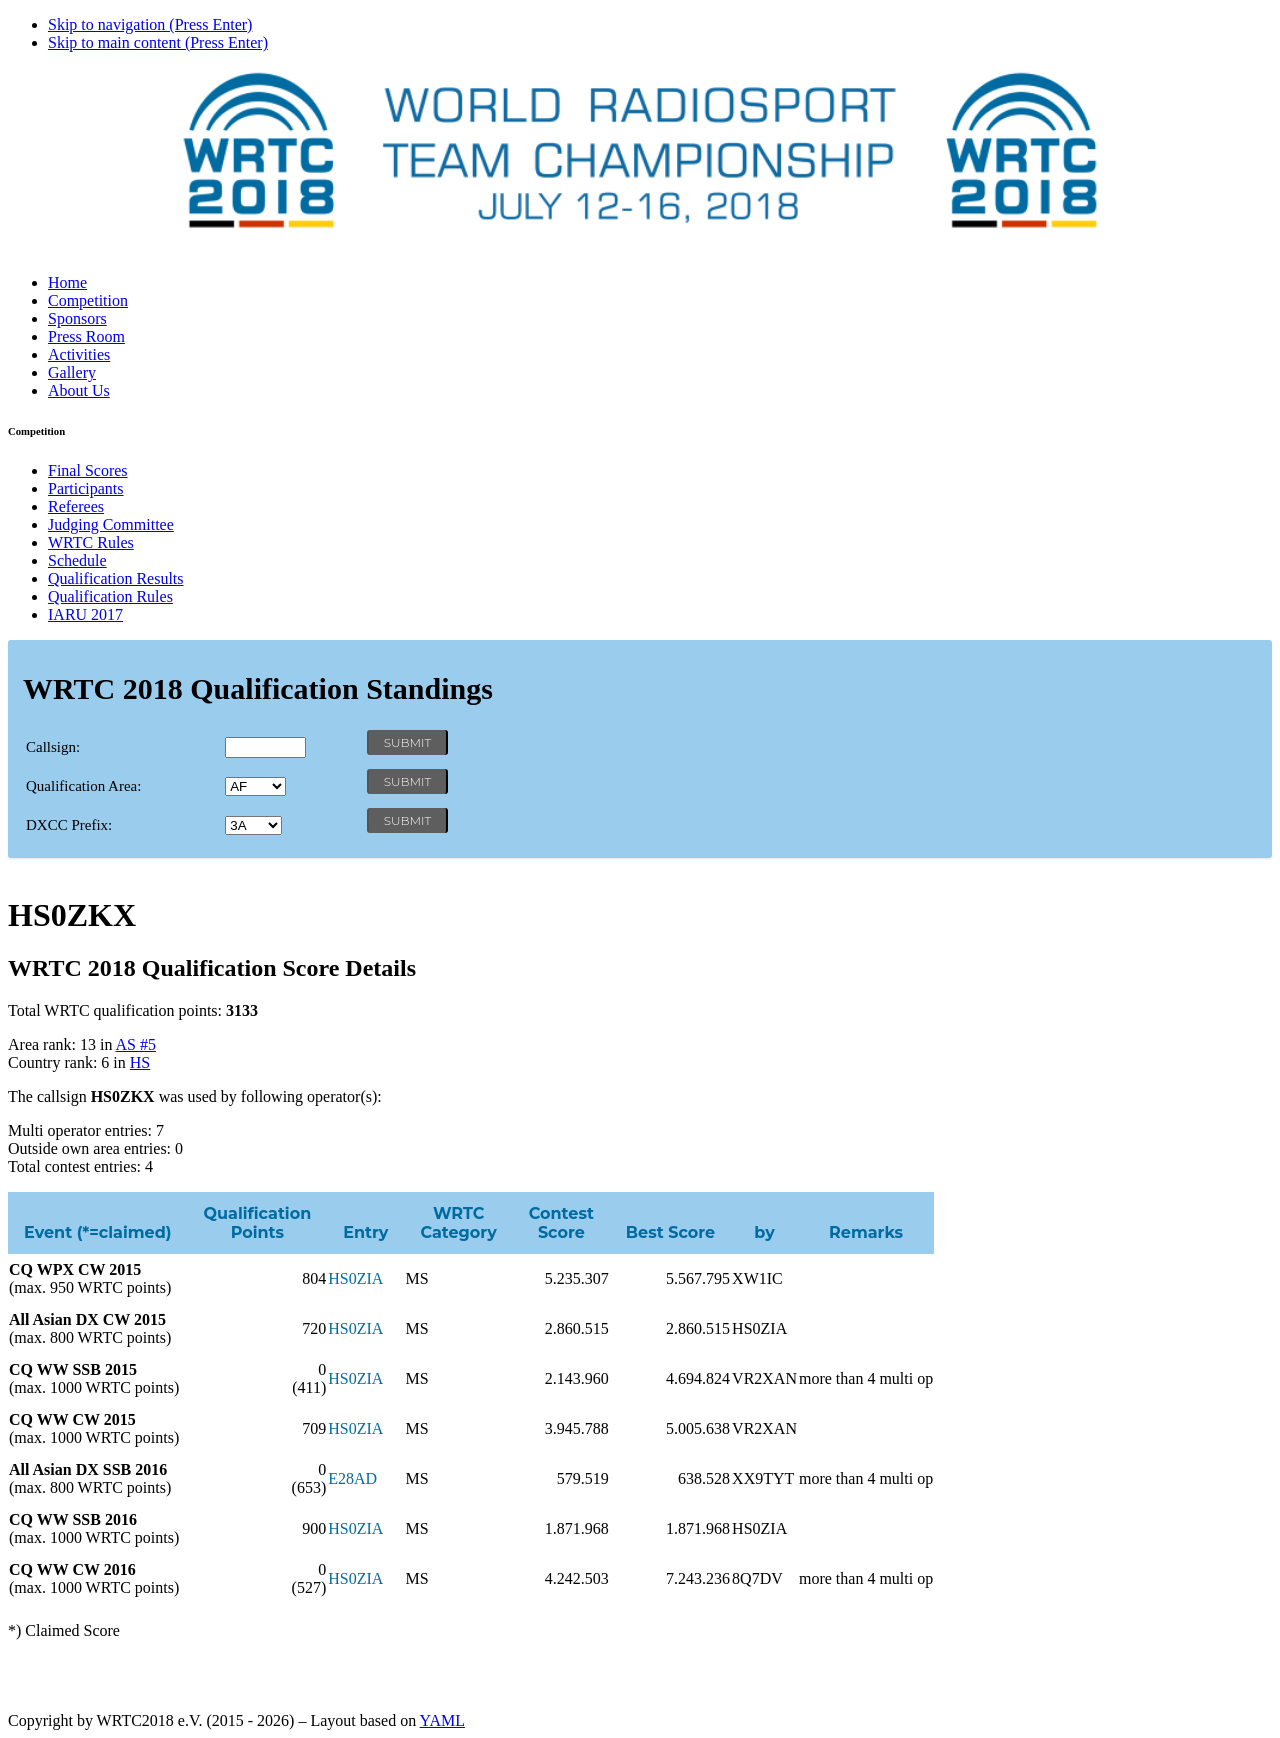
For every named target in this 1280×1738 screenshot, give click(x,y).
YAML (442, 1720)
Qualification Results (116, 578)
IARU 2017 (85, 614)
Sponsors (77, 318)
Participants (86, 488)
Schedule (77, 560)
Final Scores (88, 470)
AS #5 (136, 1044)
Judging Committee (111, 524)
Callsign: (53, 747)
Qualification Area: (83, 786)
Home (67, 282)
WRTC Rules (91, 542)
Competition (88, 300)
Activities (79, 354)
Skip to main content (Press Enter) (158, 42)
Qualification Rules (110, 596)
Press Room (86, 336)
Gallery (72, 372)
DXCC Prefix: (69, 825)
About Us (79, 390)
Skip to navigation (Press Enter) (150, 24)
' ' (255, 786)
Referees (76, 506)
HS (140, 1062)
